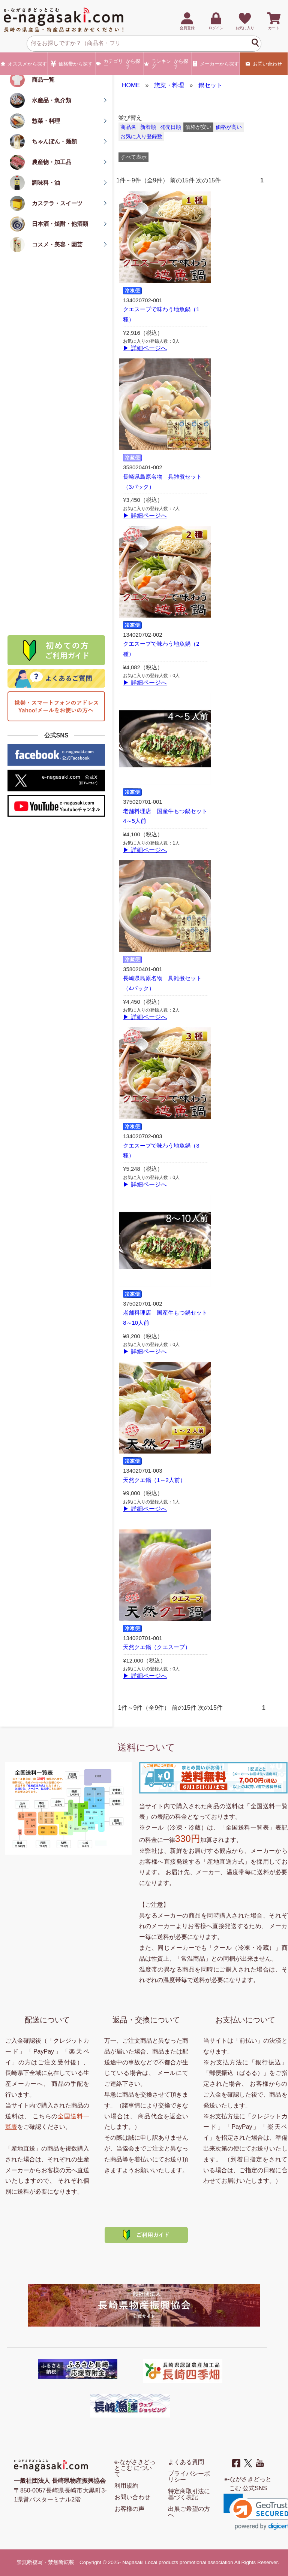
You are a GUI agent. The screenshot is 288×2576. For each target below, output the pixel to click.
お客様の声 (129, 2509)
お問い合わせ (264, 63)
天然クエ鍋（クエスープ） (156, 1647)
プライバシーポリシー (189, 2476)
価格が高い (229, 127)
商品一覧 (43, 79)
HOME (131, 85)
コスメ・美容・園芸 (57, 244)
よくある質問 (186, 2462)
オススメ (24, 63)
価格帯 (72, 63)
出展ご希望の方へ (189, 2512)
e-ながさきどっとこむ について (135, 2468)
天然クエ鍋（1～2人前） (154, 1480)
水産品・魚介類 (51, 100)
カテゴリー (120, 63)
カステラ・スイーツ (57, 203)
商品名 (128, 127)
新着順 (148, 127)
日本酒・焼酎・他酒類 (60, 224)
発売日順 (170, 127)
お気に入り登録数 (141, 136)
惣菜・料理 (46, 121)
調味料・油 (46, 182)
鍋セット (210, 85)
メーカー (216, 63)
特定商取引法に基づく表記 (189, 2494)
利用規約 (126, 2485)
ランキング (168, 63)
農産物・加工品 (51, 162)
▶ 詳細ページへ (144, 348)
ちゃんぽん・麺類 (54, 141)
